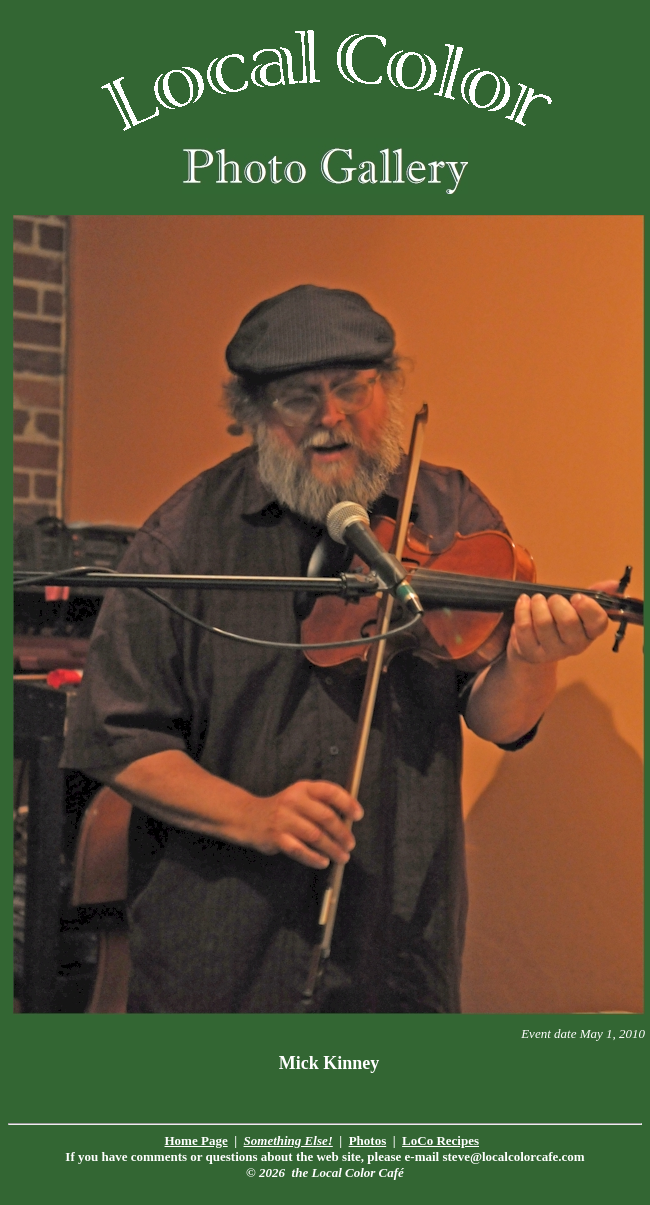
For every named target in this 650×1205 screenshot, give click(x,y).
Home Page (196, 1140)
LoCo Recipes (440, 1140)
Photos (368, 1140)
